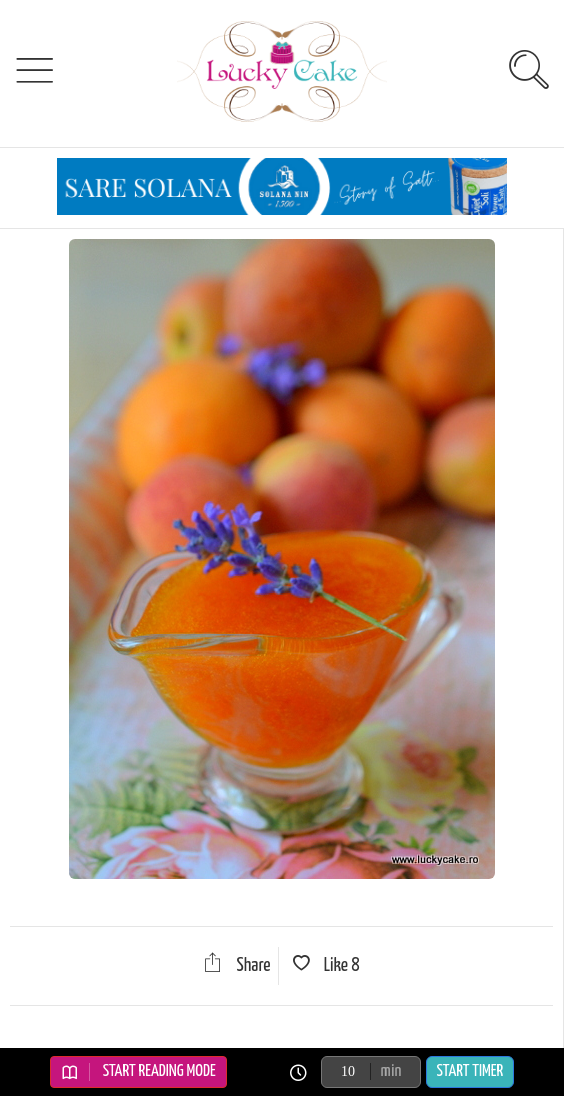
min (391, 1071)
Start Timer (470, 1071)
